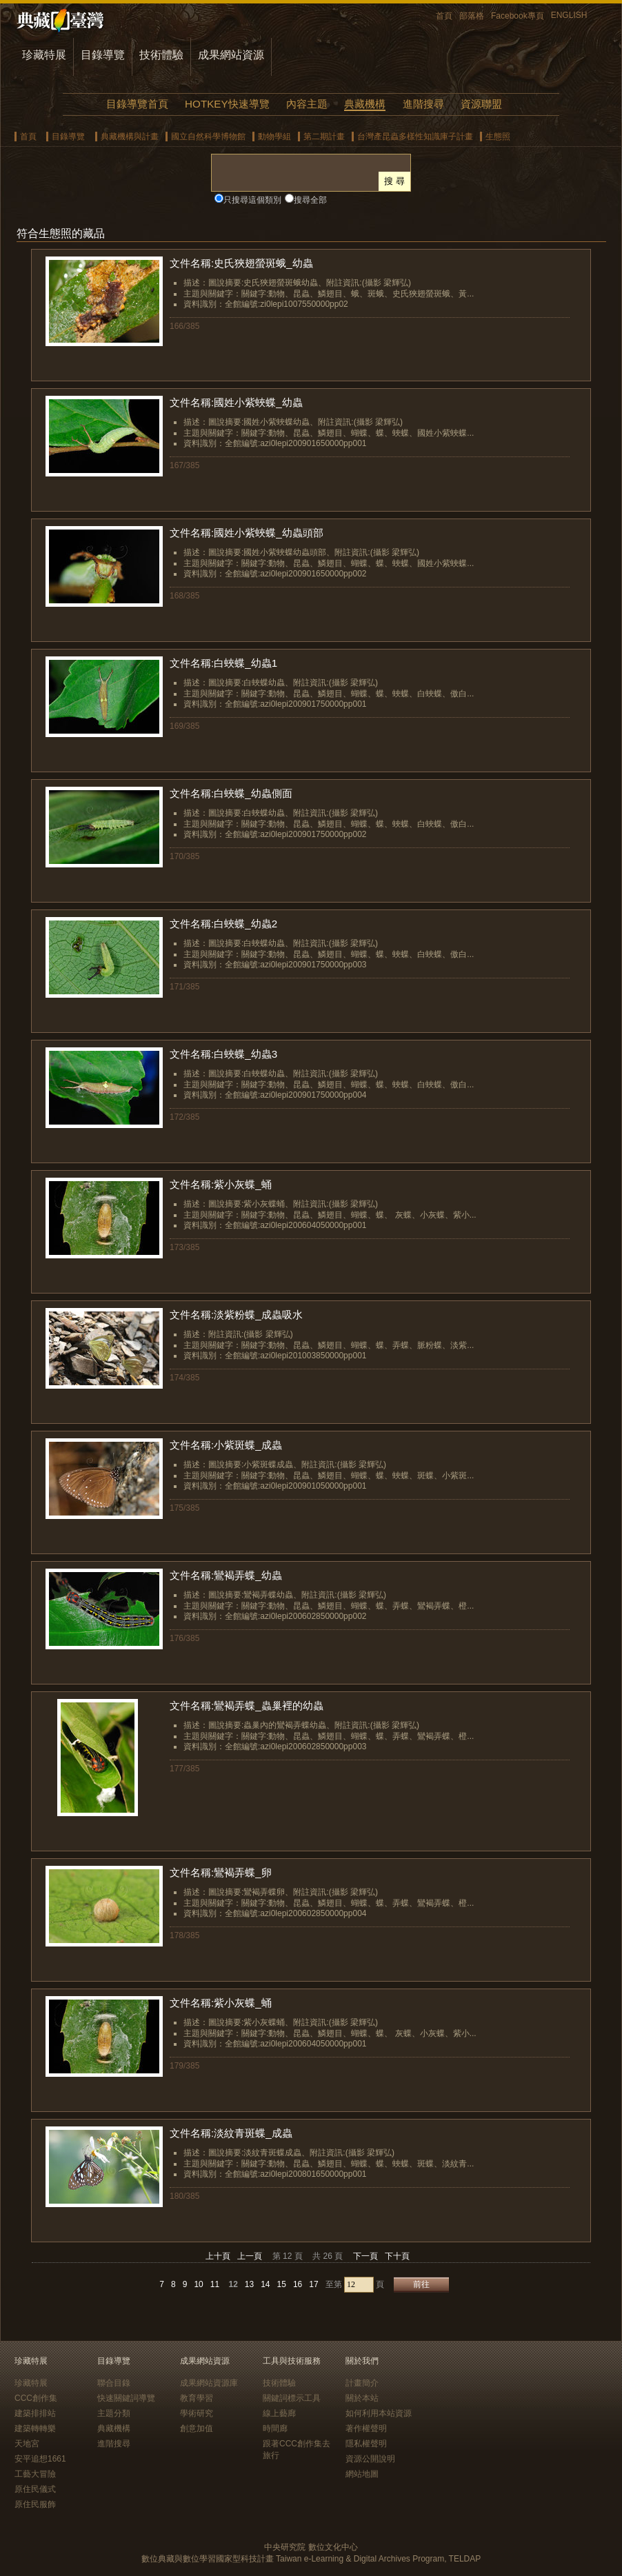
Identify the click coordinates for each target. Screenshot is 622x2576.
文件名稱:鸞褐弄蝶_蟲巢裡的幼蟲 (246, 1705)
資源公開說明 (370, 2459)
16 (297, 2284)
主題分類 (113, 2413)
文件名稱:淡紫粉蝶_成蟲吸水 (236, 1314)
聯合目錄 (113, 2383)
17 (313, 2284)
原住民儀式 (35, 2489)
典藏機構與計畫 (130, 136)
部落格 (471, 16)
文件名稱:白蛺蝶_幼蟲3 (223, 1054)
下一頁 (365, 2256)
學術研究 (196, 2413)
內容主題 (307, 104)
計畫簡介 (362, 2383)
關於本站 (362, 2398)
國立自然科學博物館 (208, 136)
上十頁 (217, 2256)
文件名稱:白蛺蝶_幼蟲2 (223, 923)
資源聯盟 (481, 104)
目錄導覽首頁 (137, 104)
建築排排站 (35, 2413)
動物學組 (274, 136)
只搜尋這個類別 (252, 200)
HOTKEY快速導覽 (227, 104)
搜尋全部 (310, 200)
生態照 (497, 136)
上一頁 (249, 2256)
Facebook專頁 (517, 16)
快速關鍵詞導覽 (126, 2398)
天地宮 (26, 2443)
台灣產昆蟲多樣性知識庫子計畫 (415, 136)
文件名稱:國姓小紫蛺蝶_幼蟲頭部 (246, 533)
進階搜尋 (423, 104)
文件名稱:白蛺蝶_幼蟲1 (223, 663)
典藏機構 (364, 104)
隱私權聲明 (366, 2443)
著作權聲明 (366, 2428)
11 (214, 2284)
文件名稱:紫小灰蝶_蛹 (221, 1184)
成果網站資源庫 (209, 2383)
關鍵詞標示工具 (292, 2398)
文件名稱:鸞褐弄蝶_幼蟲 (226, 1575)
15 (281, 2284)
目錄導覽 (103, 55)
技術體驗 (161, 55)
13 (249, 2284)
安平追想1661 (40, 2459)
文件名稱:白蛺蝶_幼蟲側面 (231, 793)
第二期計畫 (324, 136)
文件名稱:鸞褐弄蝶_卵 (221, 1872)
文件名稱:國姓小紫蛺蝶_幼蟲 (236, 402)
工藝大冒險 (35, 2474)
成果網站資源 (231, 55)
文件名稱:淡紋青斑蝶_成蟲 (231, 2133)
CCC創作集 (35, 2398)
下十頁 (397, 2256)
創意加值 (196, 2428)
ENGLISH (569, 15)
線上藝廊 (279, 2413)
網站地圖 (362, 2474)
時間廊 (275, 2428)
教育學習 (196, 2398)
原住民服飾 (35, 2504)
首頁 (444, 16)
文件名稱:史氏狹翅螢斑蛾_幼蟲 (241, 263)
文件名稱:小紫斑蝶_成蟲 (226, 1445)
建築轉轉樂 (35, 2428)
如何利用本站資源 (378, 2413)
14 (265, 2284)
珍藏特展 (44, 55)
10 (198, 2284)
